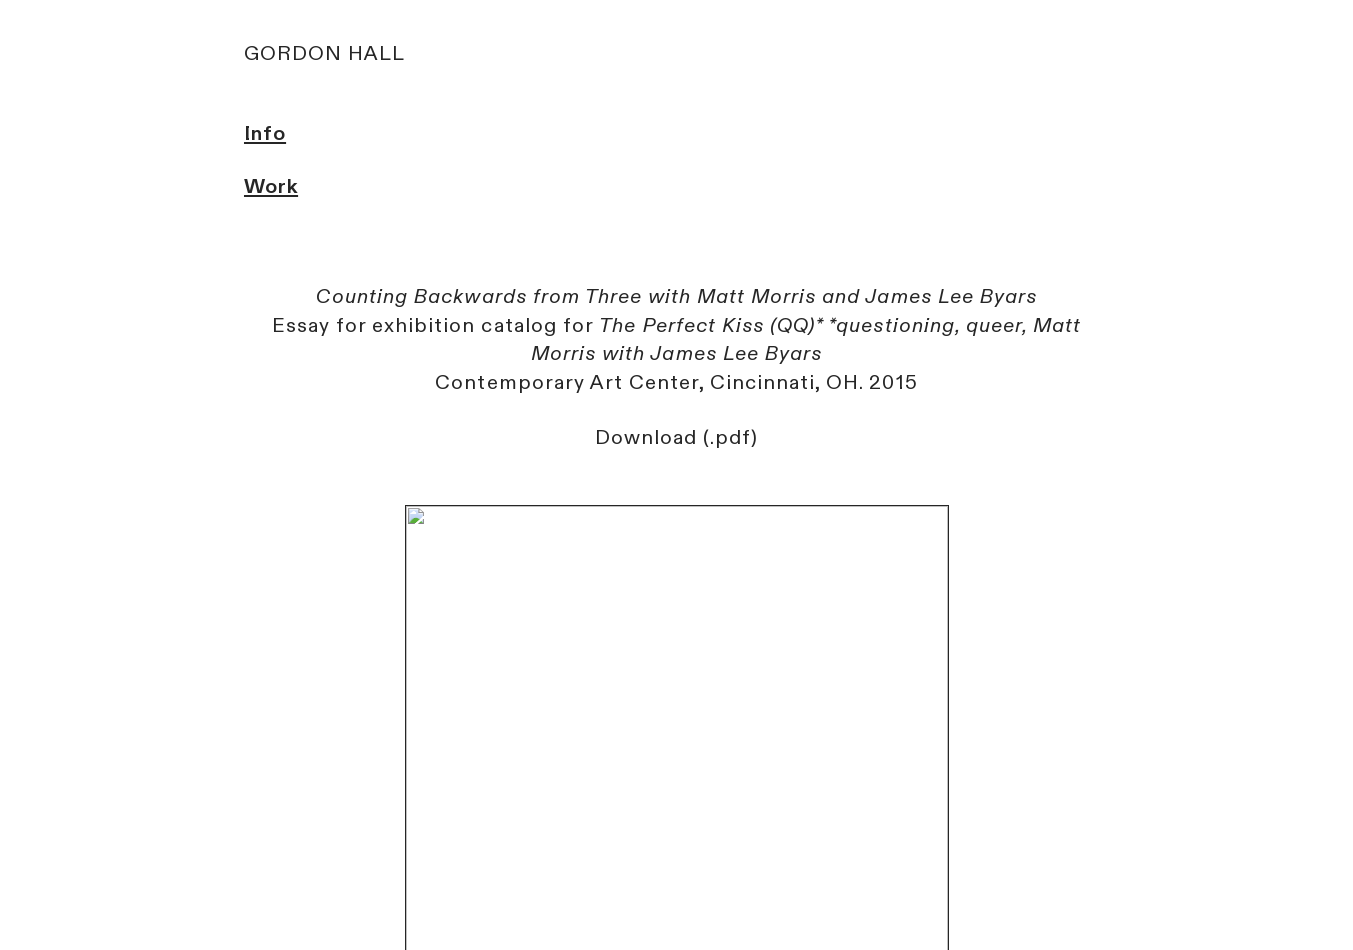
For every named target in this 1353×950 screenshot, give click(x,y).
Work (271, 186)
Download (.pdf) (676, 437)
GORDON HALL (324, 53)
